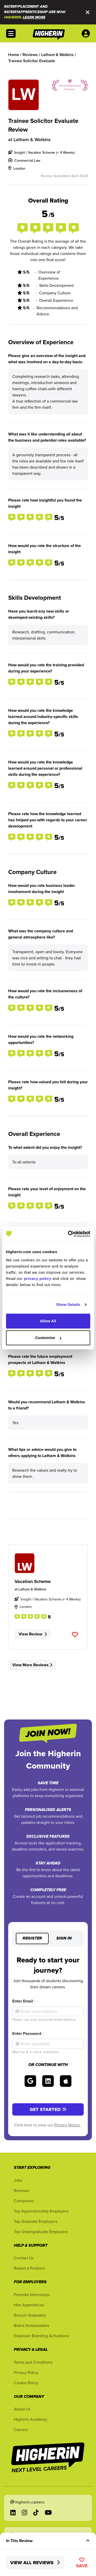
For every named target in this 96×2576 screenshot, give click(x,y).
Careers (21, 2429)
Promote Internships (32, 2294)
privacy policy (37, 1278)
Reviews (21, 2190)
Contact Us (24, 2258)
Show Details (68, 1304)
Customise (48, 1337)
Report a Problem (29, 2268)
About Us (22, 2409)
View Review (33, 1634)
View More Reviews (32, 1665)
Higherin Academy (30, 2419)
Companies (24, 2201)
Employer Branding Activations (41, 2335)
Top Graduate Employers (35, 2221)
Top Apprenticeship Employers (41, 2211)
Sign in (64, 1938)
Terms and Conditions (33, 2362)
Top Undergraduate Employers (41, 2231)
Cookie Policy (26, 2383)
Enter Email (23, 2001)
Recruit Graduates (30, 2315)
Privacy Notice (67, 2125)
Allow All (48, 1321)
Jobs (18, 2180)
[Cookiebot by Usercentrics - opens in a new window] (68, 1234)
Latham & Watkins (32, 139)
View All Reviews (35, 2562)
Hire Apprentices (29, 2305)
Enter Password (27, 2033)
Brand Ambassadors (31, 2325)
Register (32, 1938)
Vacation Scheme (33, 1581)
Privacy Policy (26, 2372)
